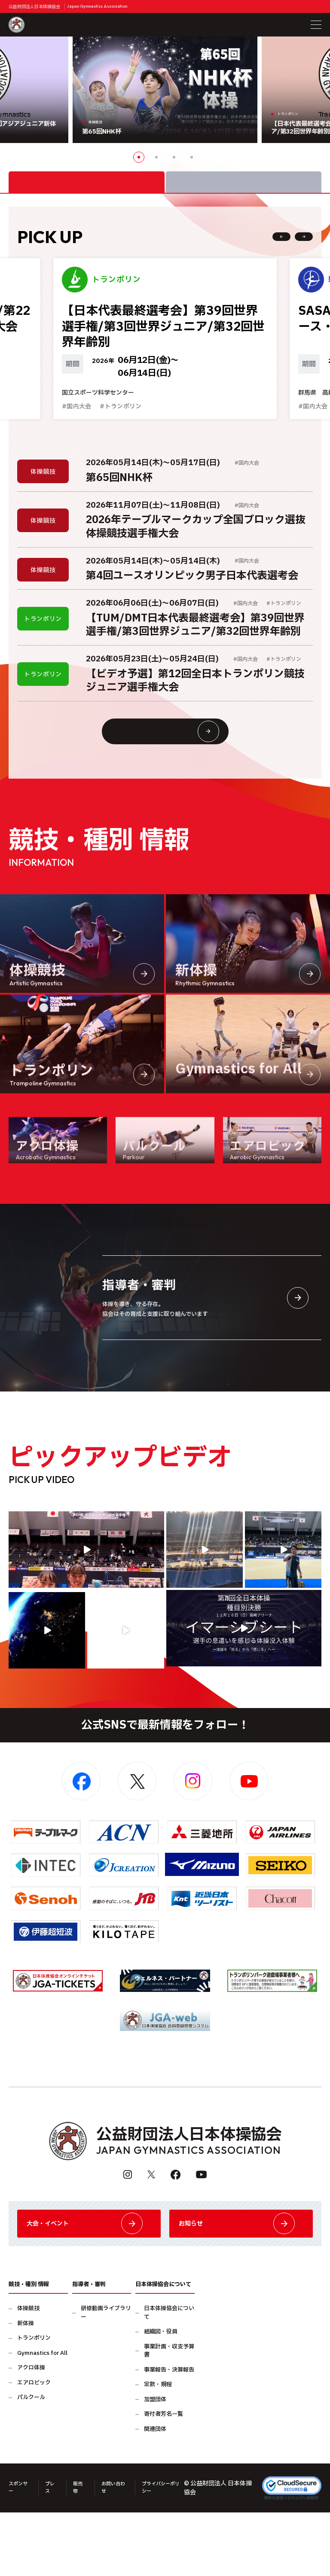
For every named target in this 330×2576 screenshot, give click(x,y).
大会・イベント (89, 2282)
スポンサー (18, 2553)
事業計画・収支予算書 (169, 2417)
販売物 (83, 2553)
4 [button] (191, 157)
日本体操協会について (169, 2379)
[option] (165, 90)
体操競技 (28, 2375)
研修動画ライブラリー (106, 2379)
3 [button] (174, 157)
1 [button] (138, 157)
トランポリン (34, 2404)
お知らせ (241, 2282)
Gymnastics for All (42, 2419)
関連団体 (155, 2495)
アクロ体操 (31, 2434)
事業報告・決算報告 (169, 2436)
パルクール (31, 2464)
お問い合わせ (119, 2553)
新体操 (25, 2390)
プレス (53, 2553)
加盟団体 (155, 2466)
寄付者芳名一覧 (163, 2480)
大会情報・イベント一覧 (181, 772)
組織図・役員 (160, 2398)
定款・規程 (158, 2451)
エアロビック (34, 2449)
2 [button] (156, 157)
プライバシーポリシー (171, 2553)
